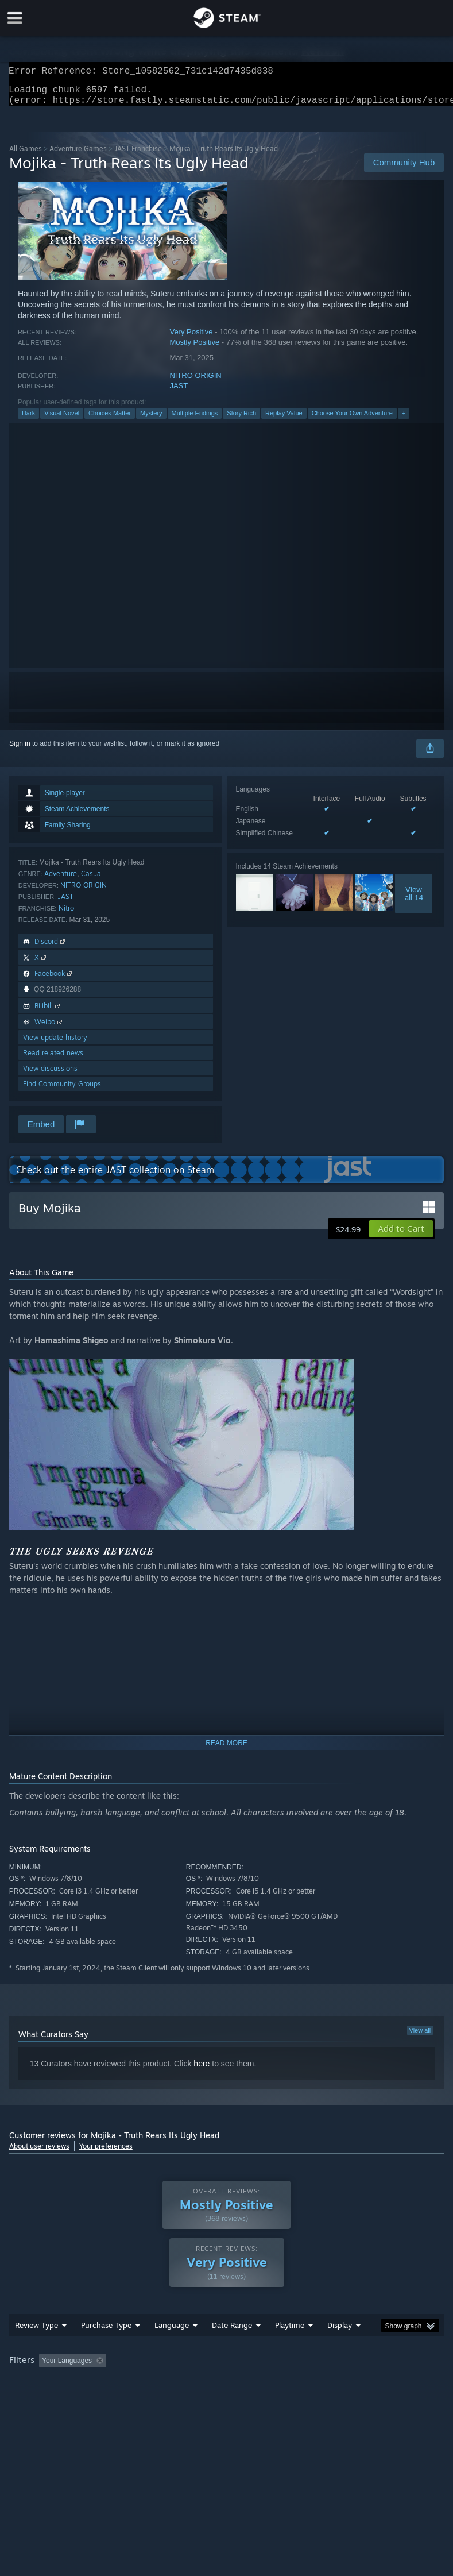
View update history (55, 1044)
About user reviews (39, 2153)
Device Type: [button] (188, 2399)
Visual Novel (61, 420)
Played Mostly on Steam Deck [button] (354, 2384)
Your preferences (106, 2153)
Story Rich (241, 420)
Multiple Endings (195, 420)
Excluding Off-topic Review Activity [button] (182, 2384)
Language (171, 2348)
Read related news (53, 1059)
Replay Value (284, 420)
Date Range (232, 2348)
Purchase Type (106, 2348)
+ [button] (403, 420)
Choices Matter (109, 420)
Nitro (66, 915)
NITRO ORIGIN (195, 382)
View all (420, 2037)
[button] (401, 1236)
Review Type (36, 2348)
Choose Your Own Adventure (352, 420)
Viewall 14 (414, 900)
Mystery (151, 420)
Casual (92, 880)
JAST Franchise (138, 155)
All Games (25, 155)
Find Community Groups (62, 1090)
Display (339, 2348)
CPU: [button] (99, 2399)
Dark (28, 420)
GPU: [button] (138, 2399)
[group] (226, 2391)
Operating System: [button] (40, 2399)
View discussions (50, 1075)
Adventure (60, 880)
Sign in (19, 750)
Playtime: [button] (272, 2384)
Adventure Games (78, 155)
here (201, 2070)
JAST (178, 392)
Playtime (289, 2348)
